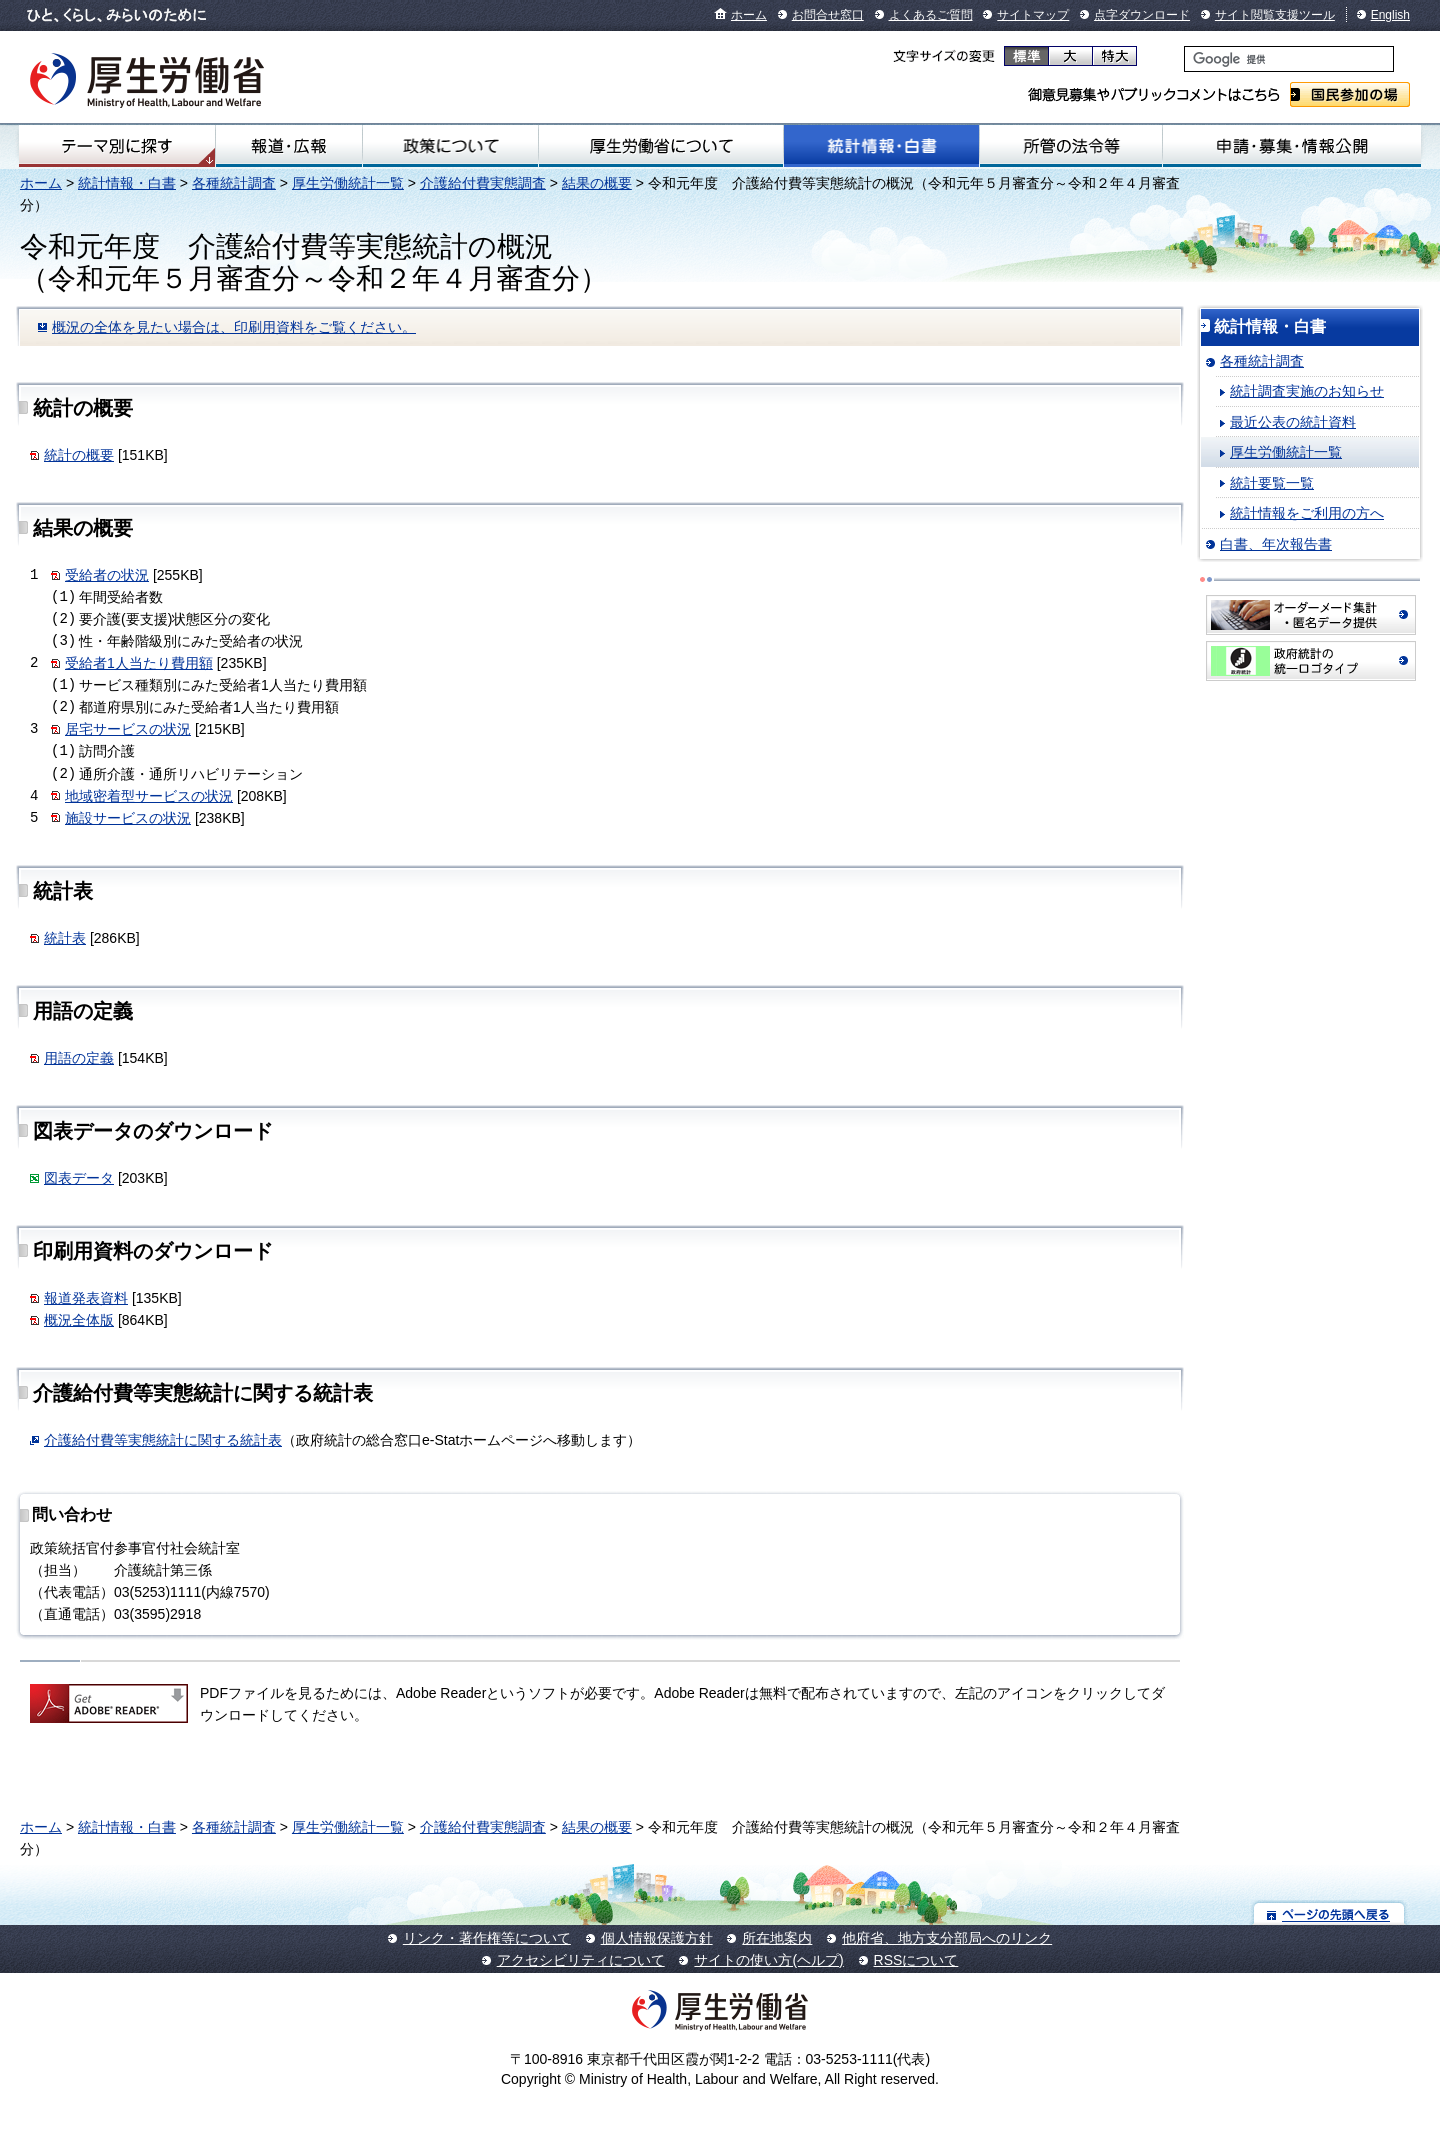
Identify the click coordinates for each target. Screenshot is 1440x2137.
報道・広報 (289, 146)
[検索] (1289, 59)
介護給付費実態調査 (483, 183)
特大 (1114, 56)
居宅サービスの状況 (128, 729)
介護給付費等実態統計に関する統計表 (163, 1440)
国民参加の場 (1350, 94)
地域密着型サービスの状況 (149, 796)
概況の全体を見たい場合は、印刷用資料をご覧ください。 (234, 327)
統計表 (65, 938)
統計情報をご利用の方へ (1307, 513)
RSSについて (916, 1960)
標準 (1026, 56)
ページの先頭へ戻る (1329, 1913)
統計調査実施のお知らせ (1307, 391)
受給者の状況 (107, 575)
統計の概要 (79, 455)
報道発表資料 (86, 1298)
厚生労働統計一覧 (348, 183)
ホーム (749, 15)
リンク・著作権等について (487, 1938)
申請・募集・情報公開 (1292, 146)
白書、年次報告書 (1276, 544)
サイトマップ (1033, 15)
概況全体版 (79, 1320)
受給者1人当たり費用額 (139, 663)
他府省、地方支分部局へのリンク (947, 1938)
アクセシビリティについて (581, 1960)
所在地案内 (777, 1938)
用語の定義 (79, 1058)
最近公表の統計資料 (1293, 422)
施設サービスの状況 (128, 818)
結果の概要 (597, 183)
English (1390, 15)
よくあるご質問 (931, 15)
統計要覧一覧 (1272, 483)
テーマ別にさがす (117, 146)
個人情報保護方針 (657, 1938)
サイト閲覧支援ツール (1275, 15)
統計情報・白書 (881, 146)
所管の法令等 (1070, 146)
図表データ (79, 1178)
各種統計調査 (234, 183)
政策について (450, 146)
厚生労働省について (661, 146)
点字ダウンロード (1142, 15)
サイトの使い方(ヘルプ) (768, 1960)
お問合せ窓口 (828, 15)
